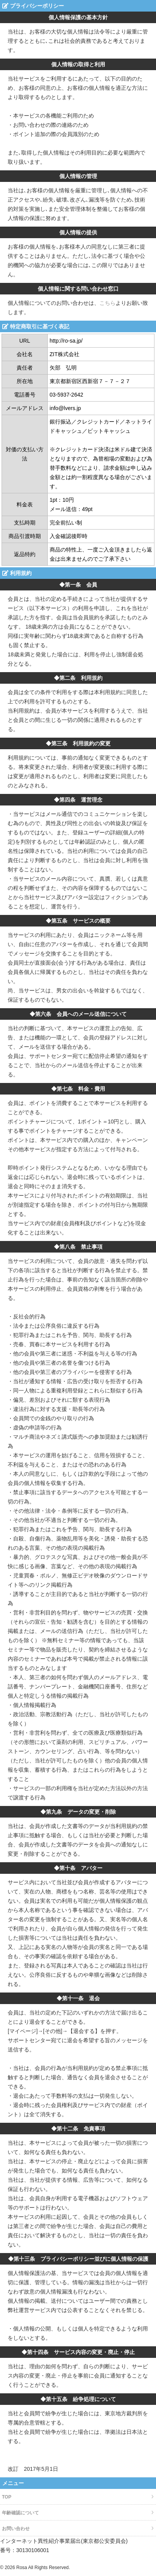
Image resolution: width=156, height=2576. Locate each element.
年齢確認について (20, 2512)
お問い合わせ (16, 2528)
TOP (6, 2497)
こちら (107, 303)
